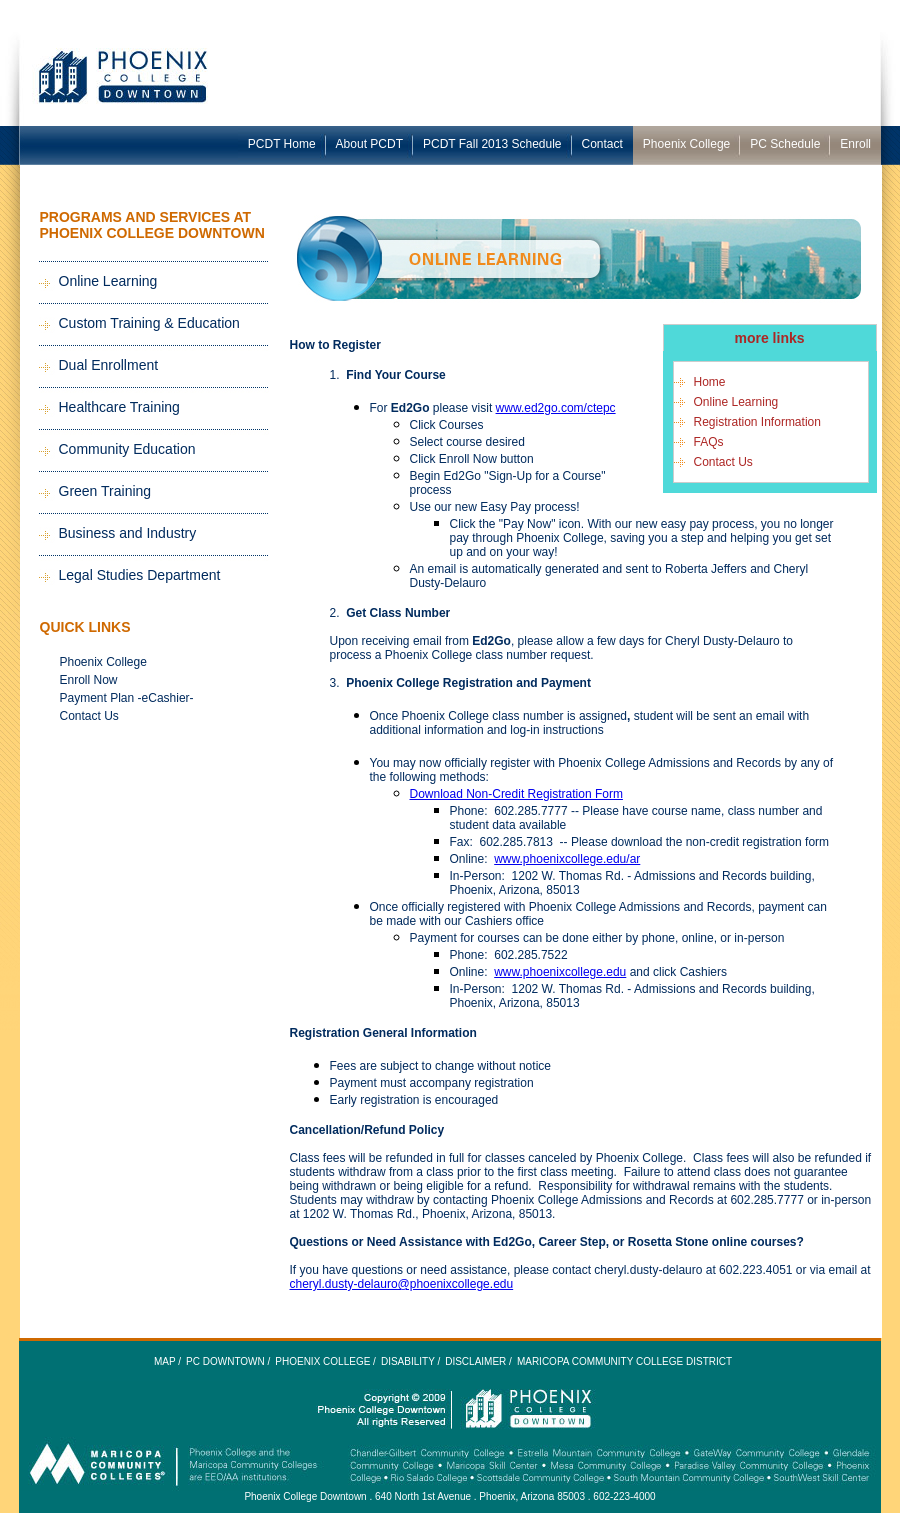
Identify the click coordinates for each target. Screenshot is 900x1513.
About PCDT (369, 144)
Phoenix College (686, 144)
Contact (602, 144)
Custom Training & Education (149, 323)
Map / (167, 1361)
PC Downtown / (228, 1361)
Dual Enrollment (109, 365)
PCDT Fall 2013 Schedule (492, 144)
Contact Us (89, 716)
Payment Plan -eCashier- (127, 698)
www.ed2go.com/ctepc (556, 408)
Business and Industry (128, 533)
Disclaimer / (478, 1361)
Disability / (410, 1361)
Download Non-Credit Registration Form (516, 794)
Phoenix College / (325, 1361)
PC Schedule (785, 144)
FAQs (709, 442)
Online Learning (108, 281)
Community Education (127, 449)
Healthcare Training (119, 407)
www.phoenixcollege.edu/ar (567, 859)
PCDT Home (282, 144)
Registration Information (757, 422)
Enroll (855, 144)
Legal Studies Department (140, 575)
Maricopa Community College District (624, 1361)
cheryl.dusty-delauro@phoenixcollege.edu (402, 1284)
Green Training (105, 491)
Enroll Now (89, 680)
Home (710, 382)
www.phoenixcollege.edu (560, 972)
